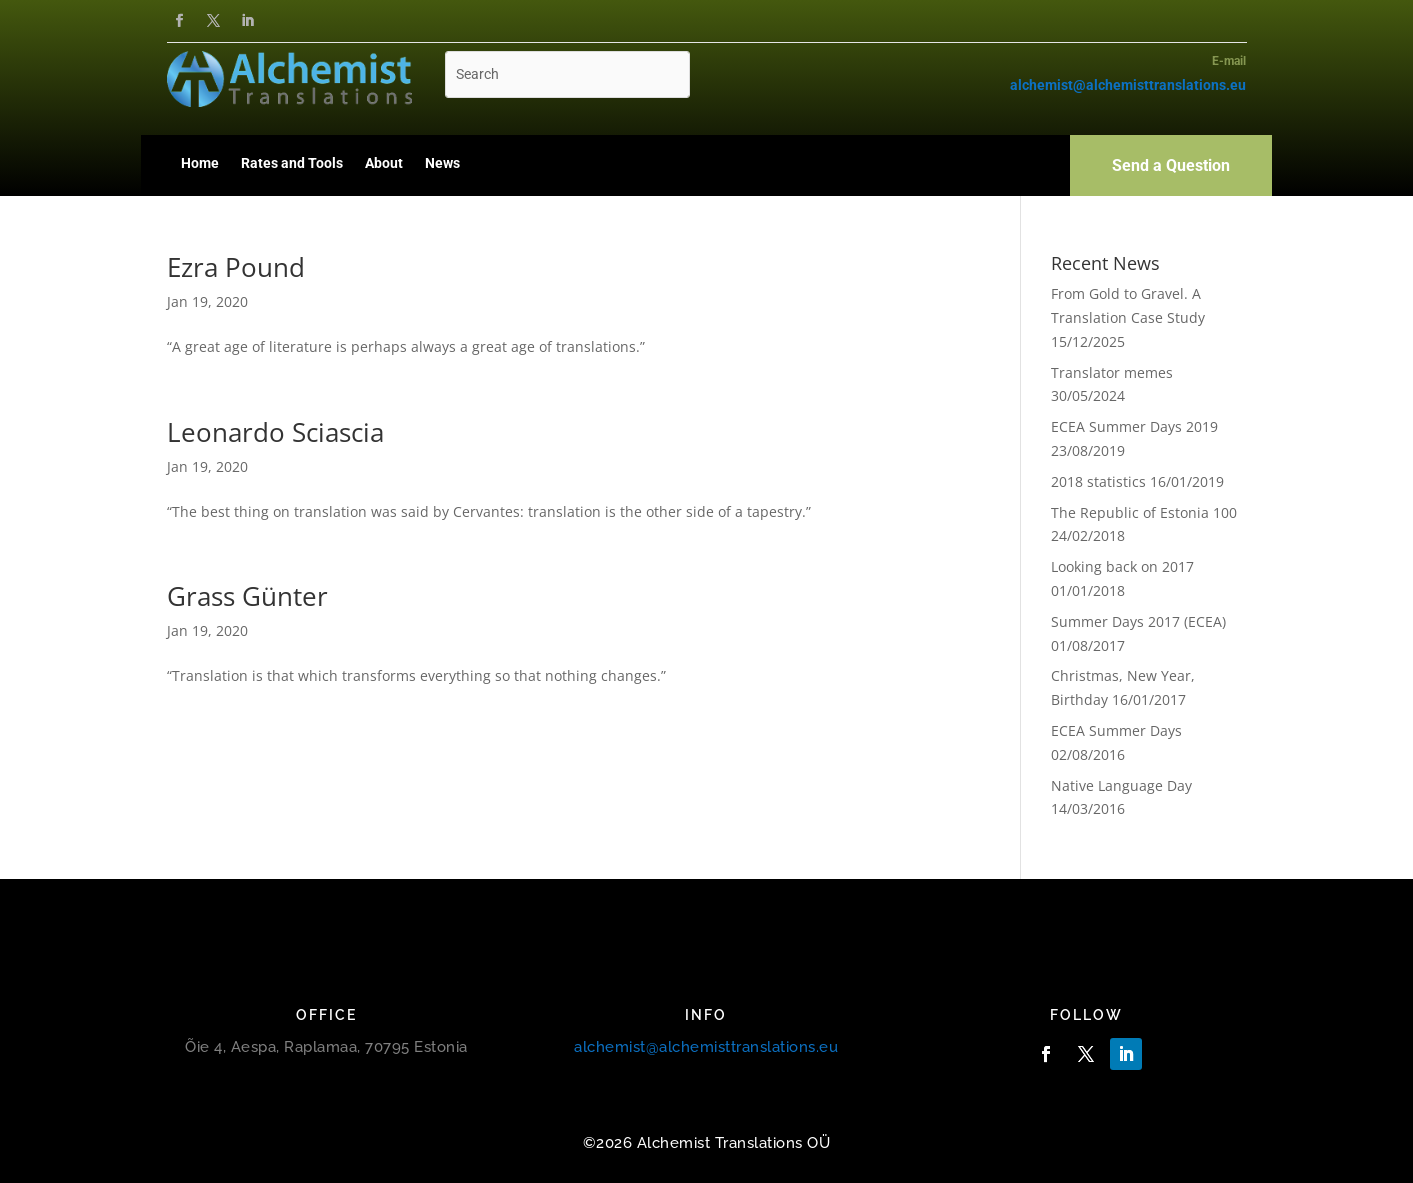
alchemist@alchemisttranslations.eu (706, 1047)
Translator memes (1112, 372)
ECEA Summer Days (1116, 730)
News (442, 163)
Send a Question (1171, 165)
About (384, 163)
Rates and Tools (292, 163)
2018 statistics (1098, 481)
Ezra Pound (236, 267)
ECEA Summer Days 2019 (1134, 426)
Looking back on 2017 (1122, 566)
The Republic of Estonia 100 (1144, 512)
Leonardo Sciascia (275, 432)
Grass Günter (247, 596)
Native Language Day (1121, 785)
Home (200, 163)
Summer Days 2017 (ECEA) (1138, 621)
